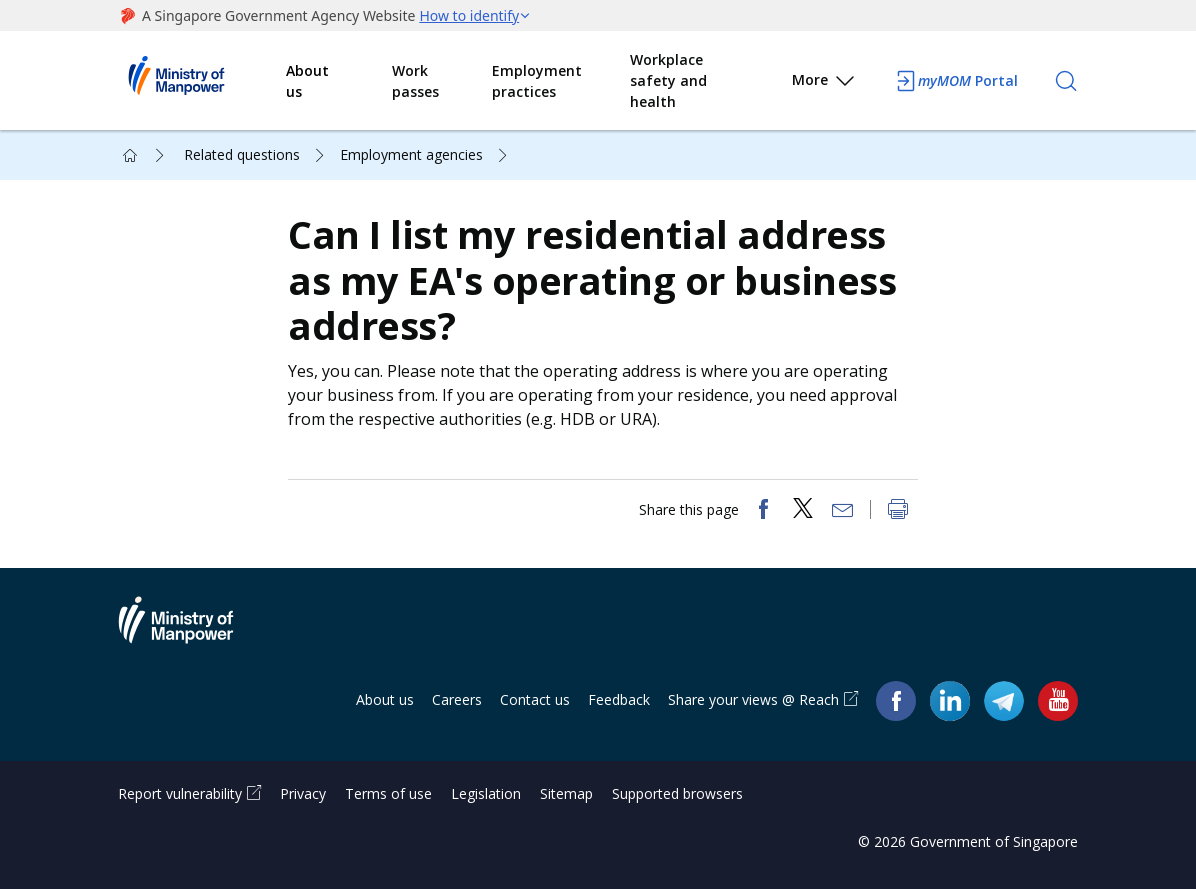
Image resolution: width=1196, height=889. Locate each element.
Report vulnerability (180, 793)
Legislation (486, 793)
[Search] (1066, 81)
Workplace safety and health (668, 80)
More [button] (824, 83)
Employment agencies (411, 154)
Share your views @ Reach (753, 699)
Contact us (535, 699)
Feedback (619, 699)
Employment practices (537, 81)
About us (307, 81)
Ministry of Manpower (191, 632)
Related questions (242, 154)
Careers (457, 699)
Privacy (303, 793)
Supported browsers (677, 793)
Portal (956, 81)
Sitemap (566, 793)
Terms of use (388, 793)
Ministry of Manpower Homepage (202, 81)
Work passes (415, 81)
